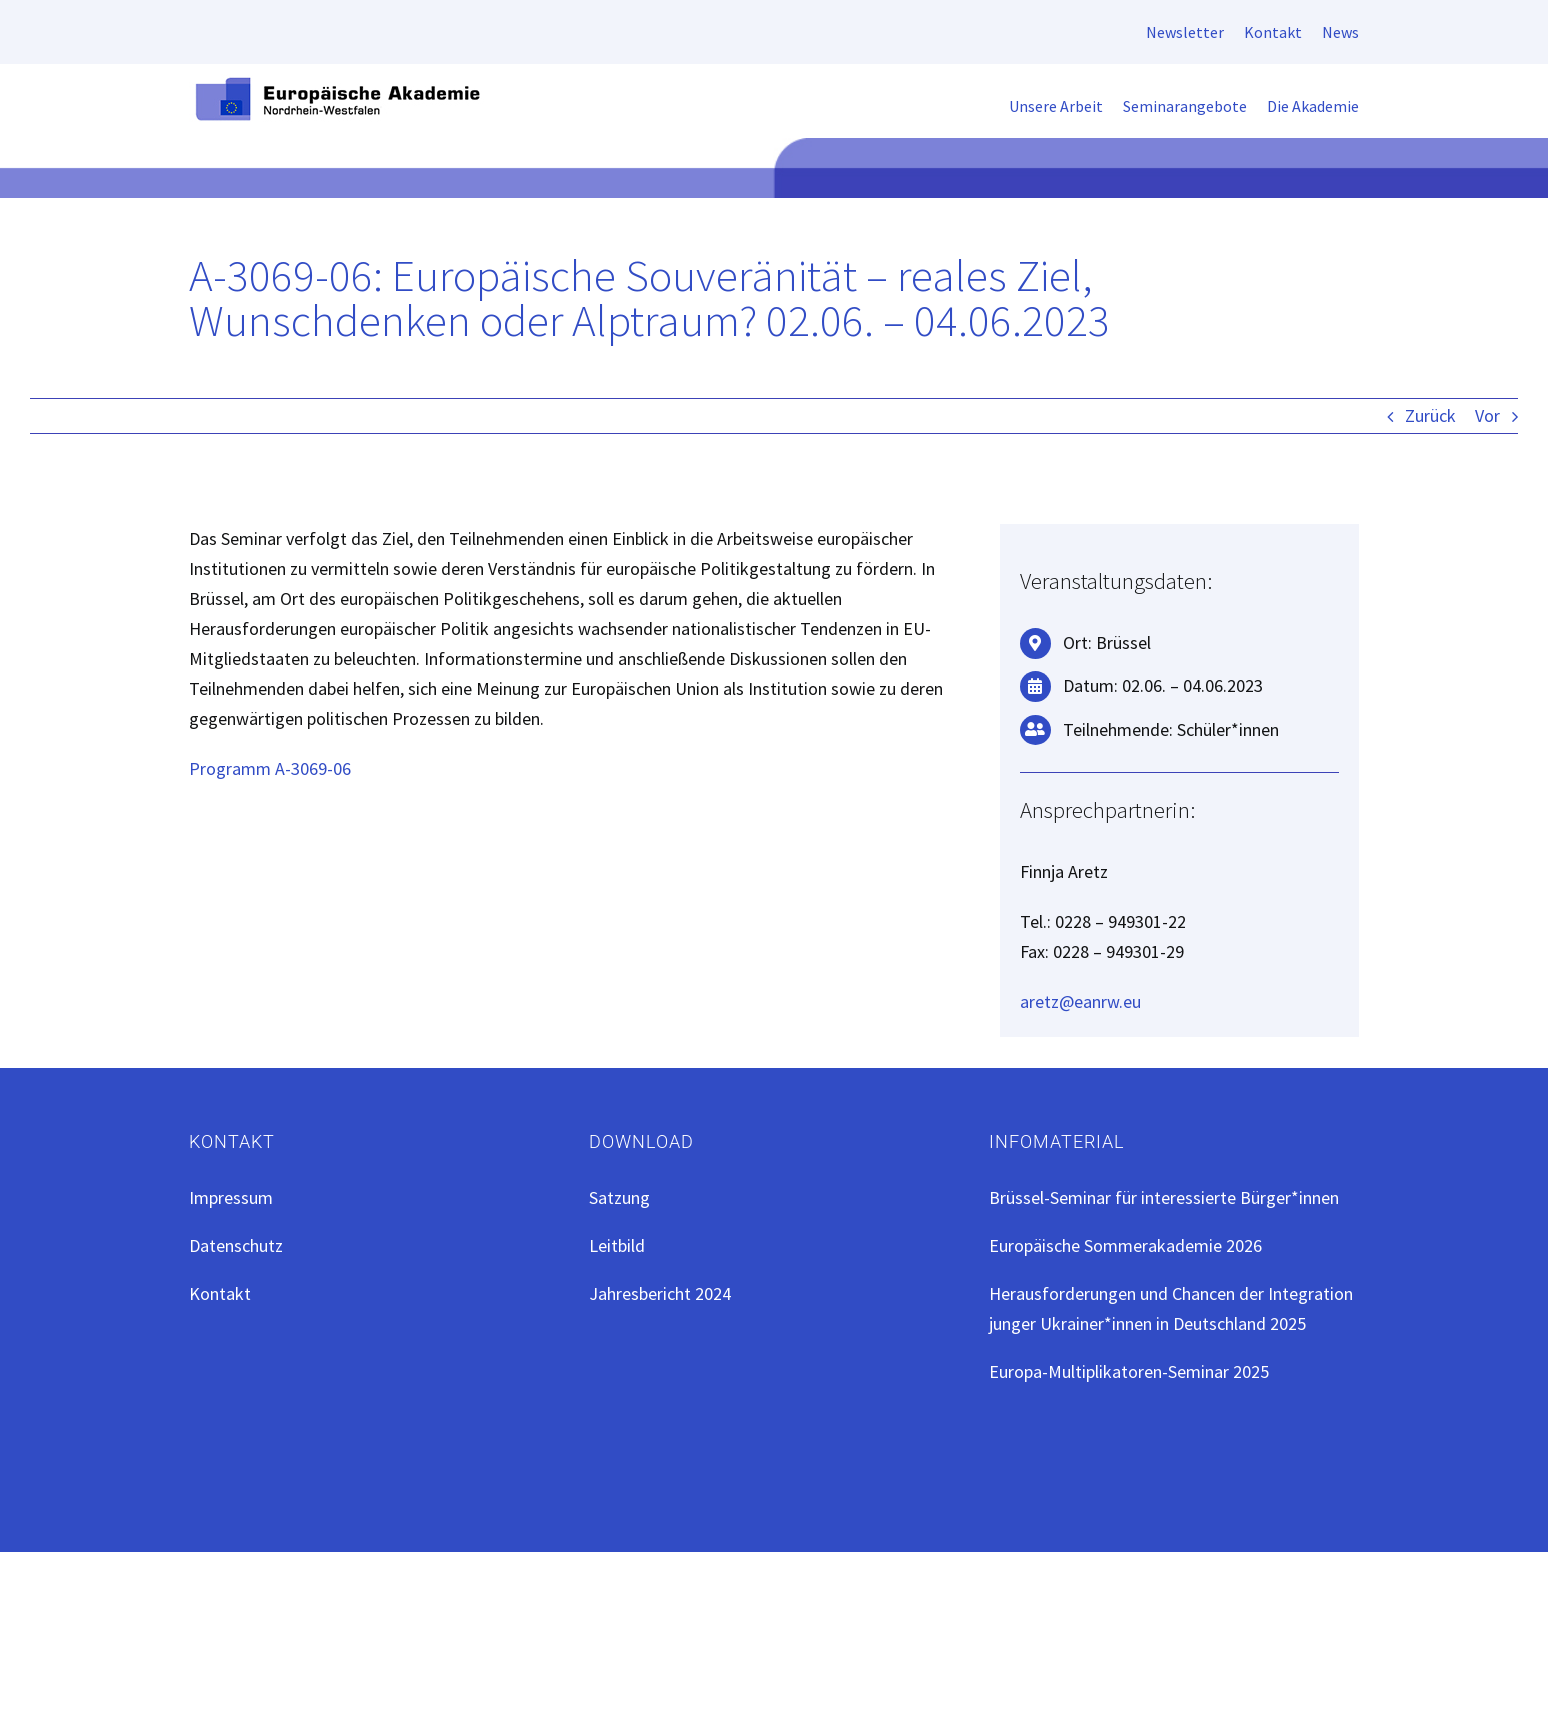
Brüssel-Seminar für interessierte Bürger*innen (1164, 1197)
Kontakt (220, 1293)
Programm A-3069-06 (270, 768)
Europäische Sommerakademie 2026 (1125, 1245)
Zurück (1430, 415)
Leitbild (617, 1245)
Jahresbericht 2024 (660, 1293)
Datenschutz (236, 1245)
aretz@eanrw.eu (1080, 1001)
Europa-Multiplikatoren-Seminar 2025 (1129, 1371)
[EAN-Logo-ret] (339, 82)
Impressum (231, 1197)
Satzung (619, 1197)
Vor (1487, 415)
